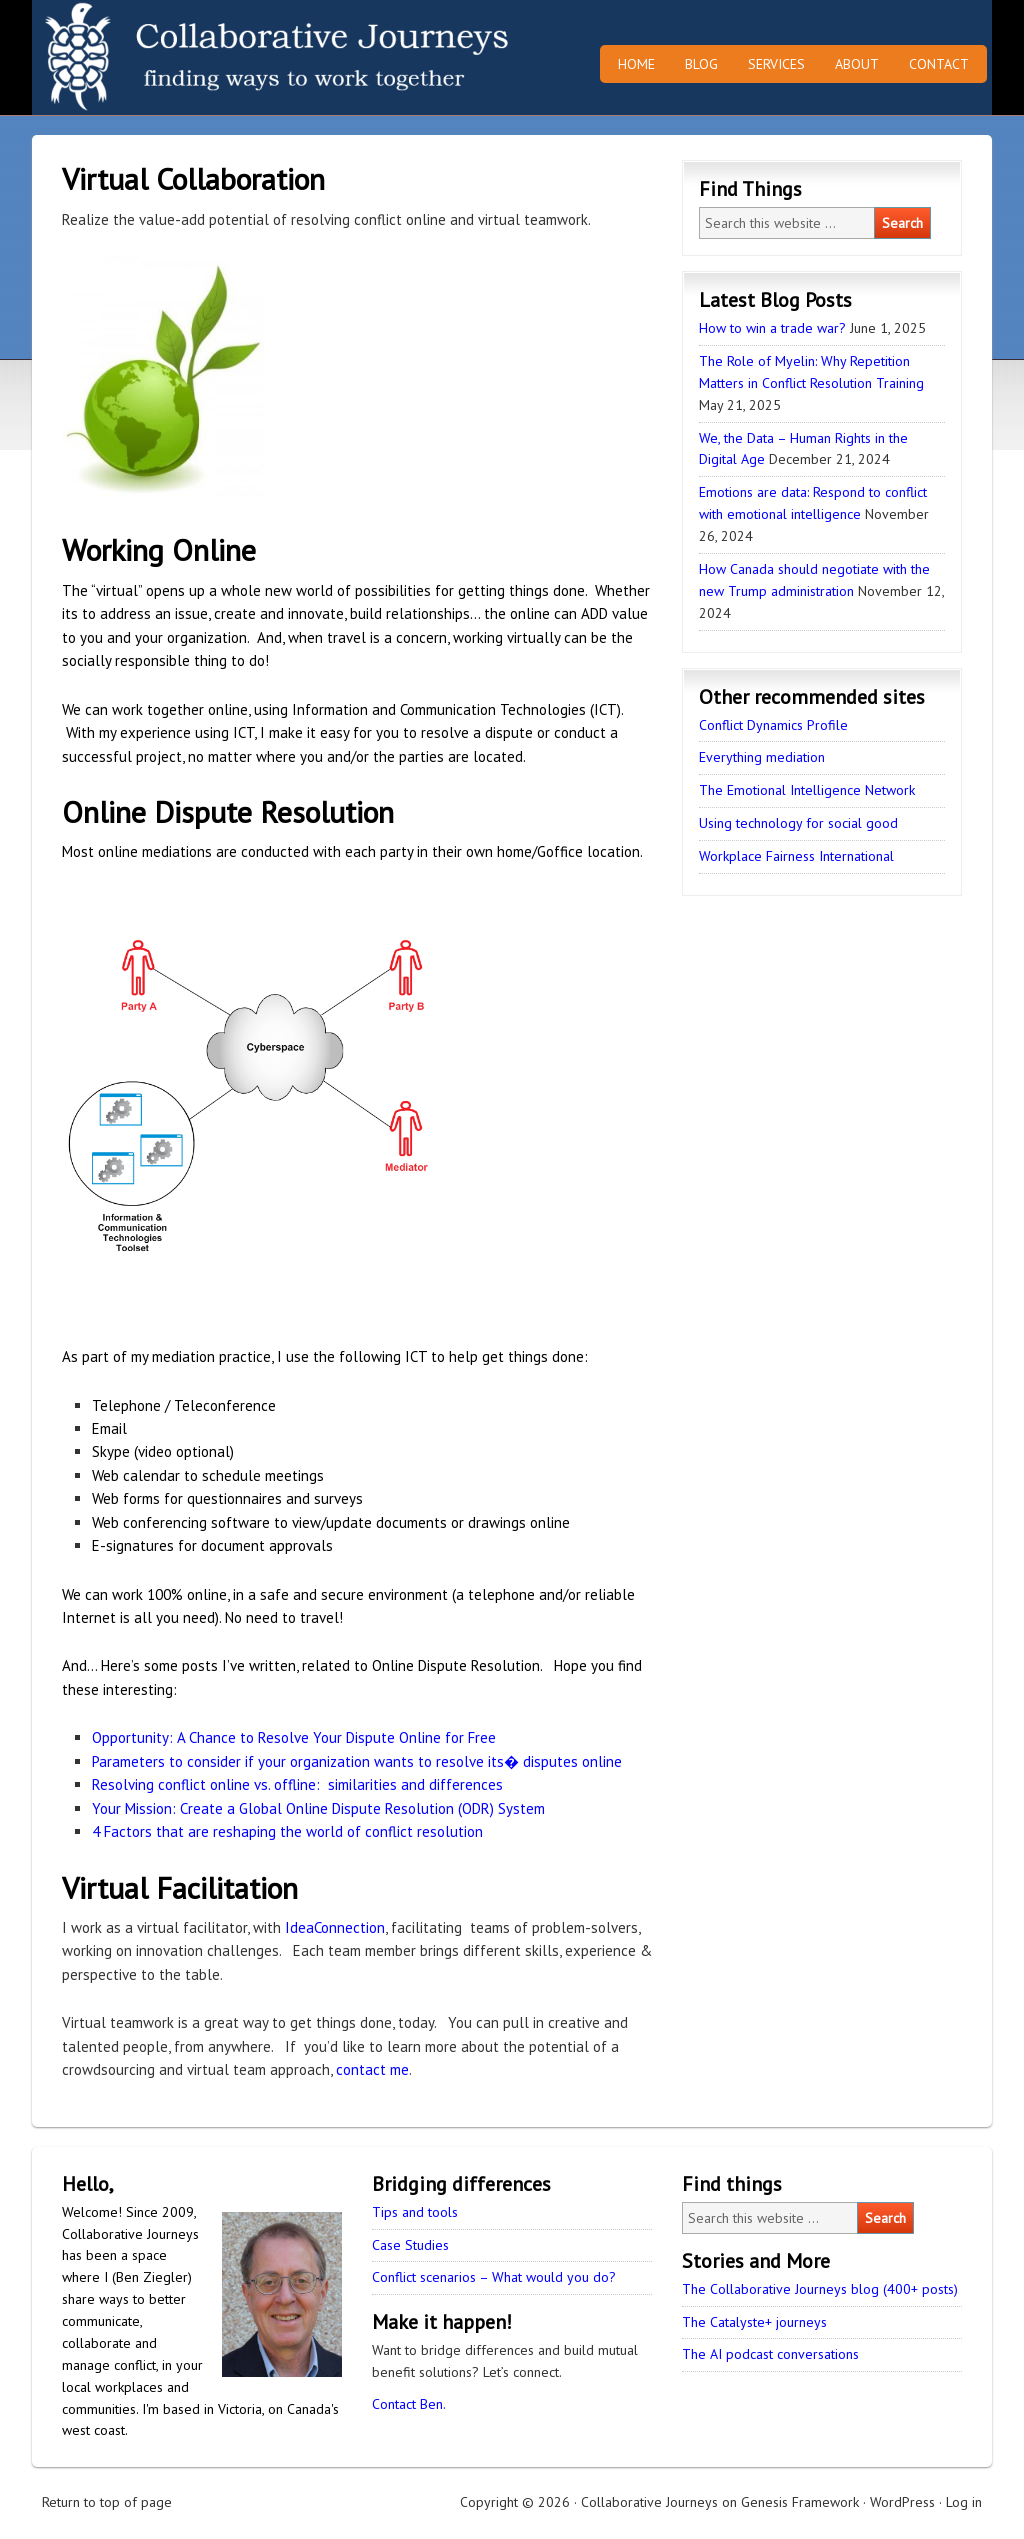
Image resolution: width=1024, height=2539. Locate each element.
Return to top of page (107, 2502)
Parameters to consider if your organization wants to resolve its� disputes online (357, 1761)
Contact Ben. (409, 2404)
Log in (964, 2502)
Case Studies (410, 2245)
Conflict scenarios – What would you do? (494, 2277)
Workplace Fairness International (796, 856)
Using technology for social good (798, 823)
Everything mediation (762, 757)
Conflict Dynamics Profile (773, 725)
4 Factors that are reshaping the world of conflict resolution (287, 1831)
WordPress (902, 2502)
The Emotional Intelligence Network (807, 790)
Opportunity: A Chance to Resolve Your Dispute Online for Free (294, 1737)
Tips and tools (415, 2212)
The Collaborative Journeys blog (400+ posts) (820, 2289)
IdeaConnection (335, 1927)
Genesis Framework (800, 2502)
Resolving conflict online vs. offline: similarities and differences (297, 1784)
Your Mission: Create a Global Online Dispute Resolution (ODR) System (318, 1808)
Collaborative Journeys (207, 57)
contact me (372, 2069)
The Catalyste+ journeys (754, 2322)
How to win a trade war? (772, 328)
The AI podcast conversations (770, 2354)
